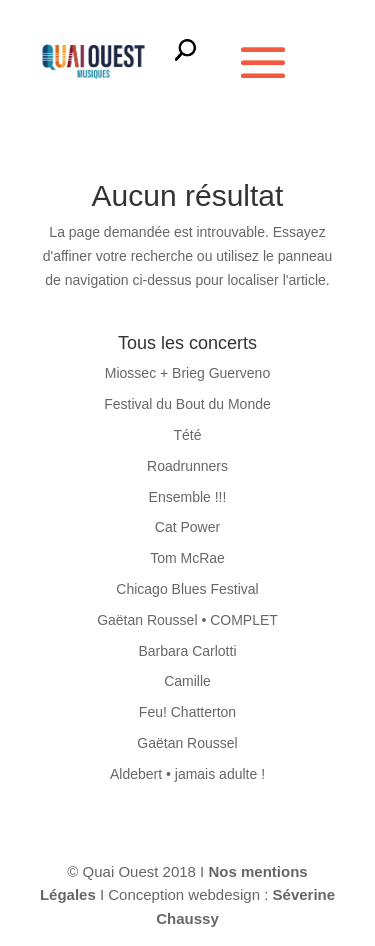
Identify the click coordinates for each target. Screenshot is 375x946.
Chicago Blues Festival (187, 589)
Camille (187, 681)
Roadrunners (187, 466)
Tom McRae (187, 558)
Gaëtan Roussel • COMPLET (187, 620)
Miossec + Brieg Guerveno (187, 373)
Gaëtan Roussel (187, 743)
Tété (187, 435)
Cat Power (187, 527)
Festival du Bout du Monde (187, 404)
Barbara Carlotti (187, 651)
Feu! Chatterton (187, 712)
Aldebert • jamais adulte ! (187, 774)
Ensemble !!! (188, 497)
